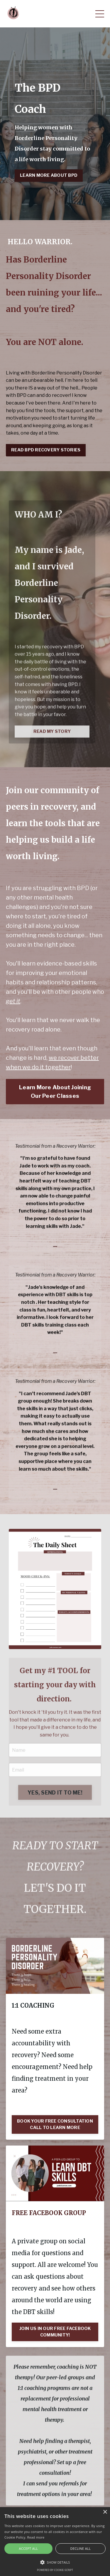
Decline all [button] (80, 2548)
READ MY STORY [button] (52, 753)
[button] (55, 2562)
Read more (36, 2537)
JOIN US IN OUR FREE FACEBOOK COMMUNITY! (55, 2332)
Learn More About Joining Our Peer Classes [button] (55, 1091)
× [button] (105, 2512)
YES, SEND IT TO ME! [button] (55, 1815)
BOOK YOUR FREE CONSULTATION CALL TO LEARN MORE (55, 2124)
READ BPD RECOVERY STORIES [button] (45, 450)
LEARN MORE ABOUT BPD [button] (48, 175)
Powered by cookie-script (55, 2570)
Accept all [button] (28, 2548)
